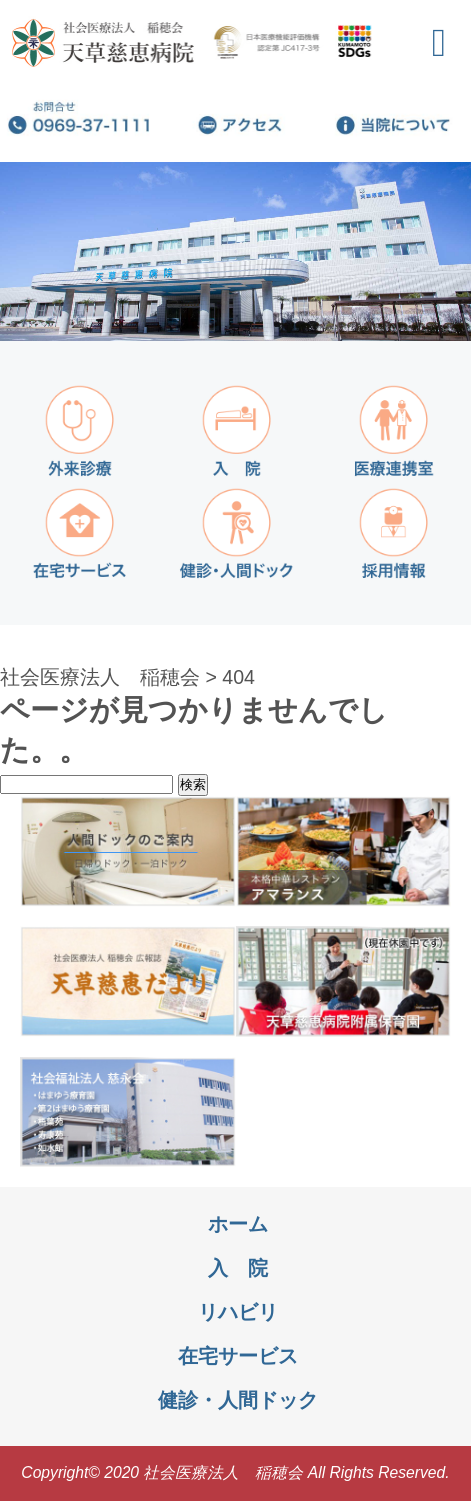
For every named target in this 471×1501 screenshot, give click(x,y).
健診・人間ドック (238, 1400)
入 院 (238, 1268)
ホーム (238, 1224)
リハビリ (238, 1312)
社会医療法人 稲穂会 (100, 677)
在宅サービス (238, 1356)
